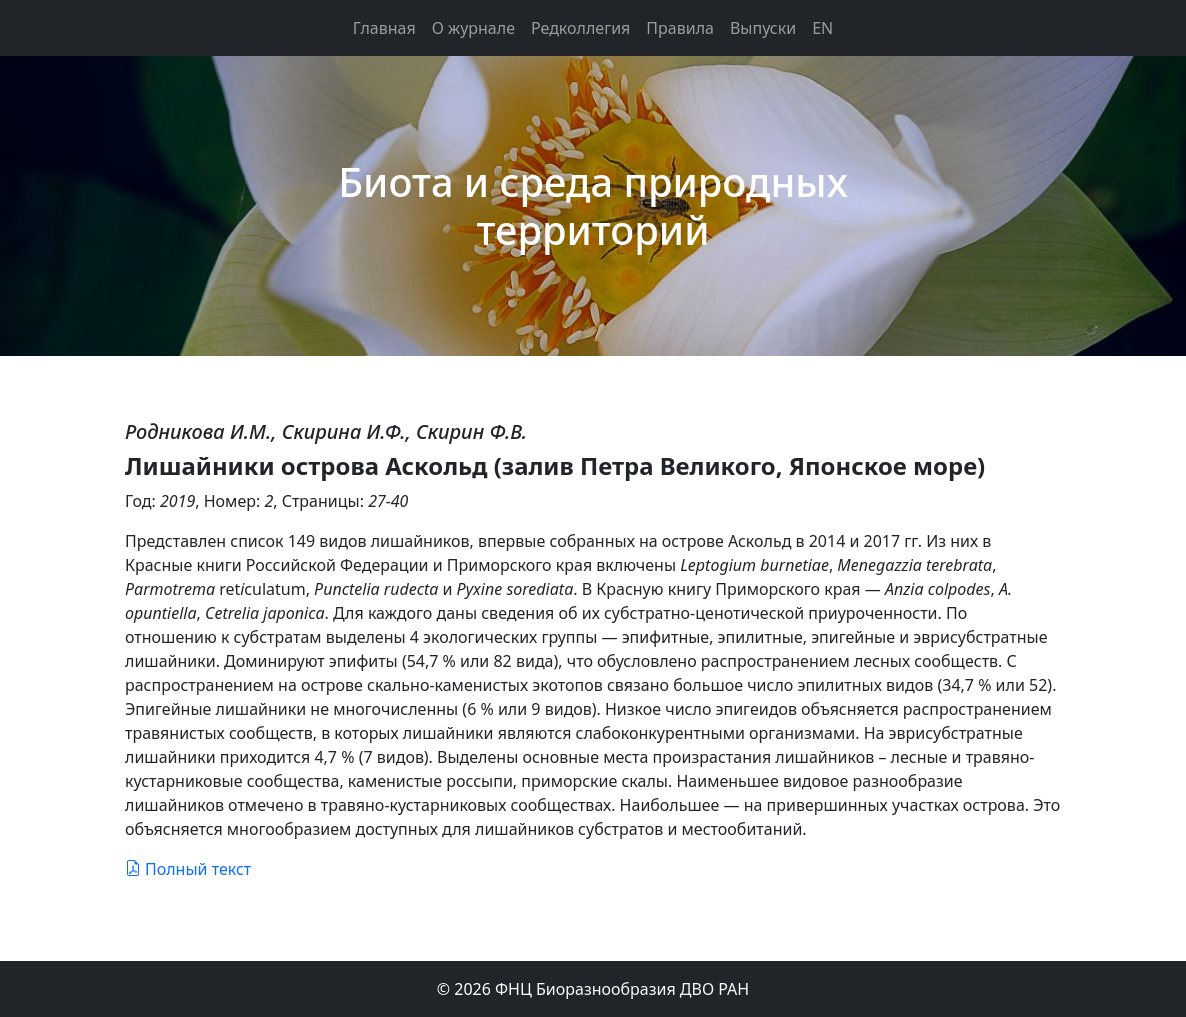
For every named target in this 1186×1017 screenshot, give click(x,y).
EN (822, 28)
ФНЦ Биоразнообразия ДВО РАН (622, 989)
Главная (384, 28)
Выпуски (763, 28)
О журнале (473, 28)
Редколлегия (580, 28)
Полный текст (188, 869)
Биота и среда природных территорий (593, 205)
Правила (680, 28)
